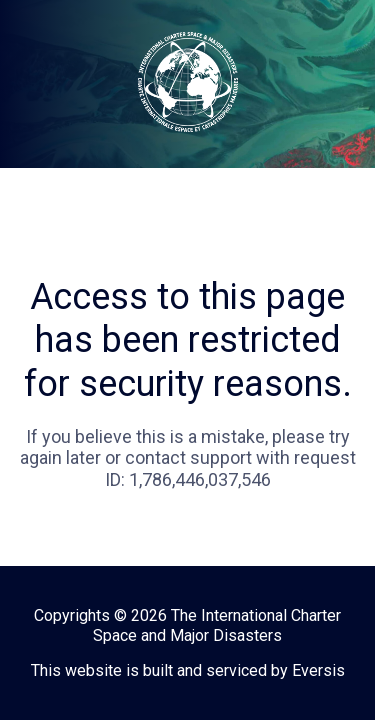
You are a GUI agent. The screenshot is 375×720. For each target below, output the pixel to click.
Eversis (318, 670)
